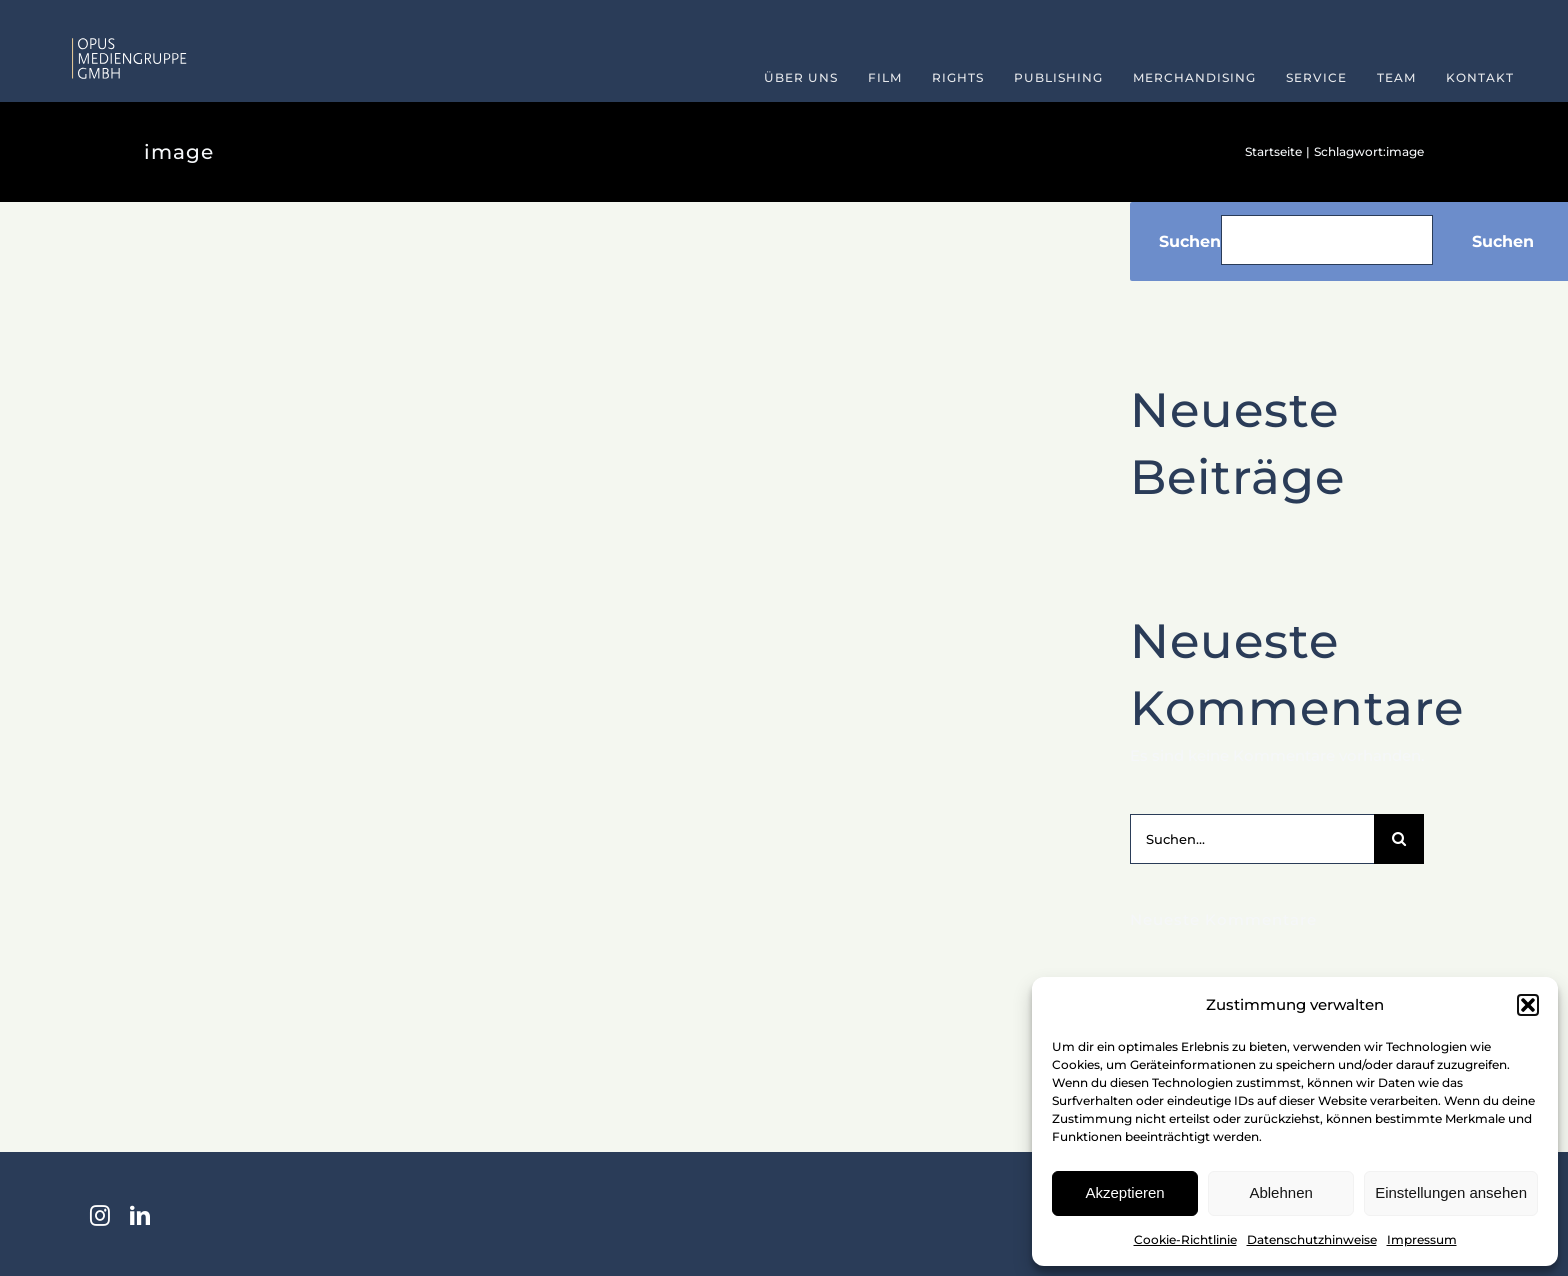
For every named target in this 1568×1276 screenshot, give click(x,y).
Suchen (1190, 241)
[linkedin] (140, 1216)
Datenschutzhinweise (1312, 1239)
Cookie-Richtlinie (1185, 1239)
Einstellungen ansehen (1451, 1192)
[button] (1528, 1005)
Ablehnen (1280, 1192)
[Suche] (1399, 839)
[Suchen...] (1252, 839)
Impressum (1422, 1239)
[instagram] (100, 1216)
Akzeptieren (1124, 1192)
